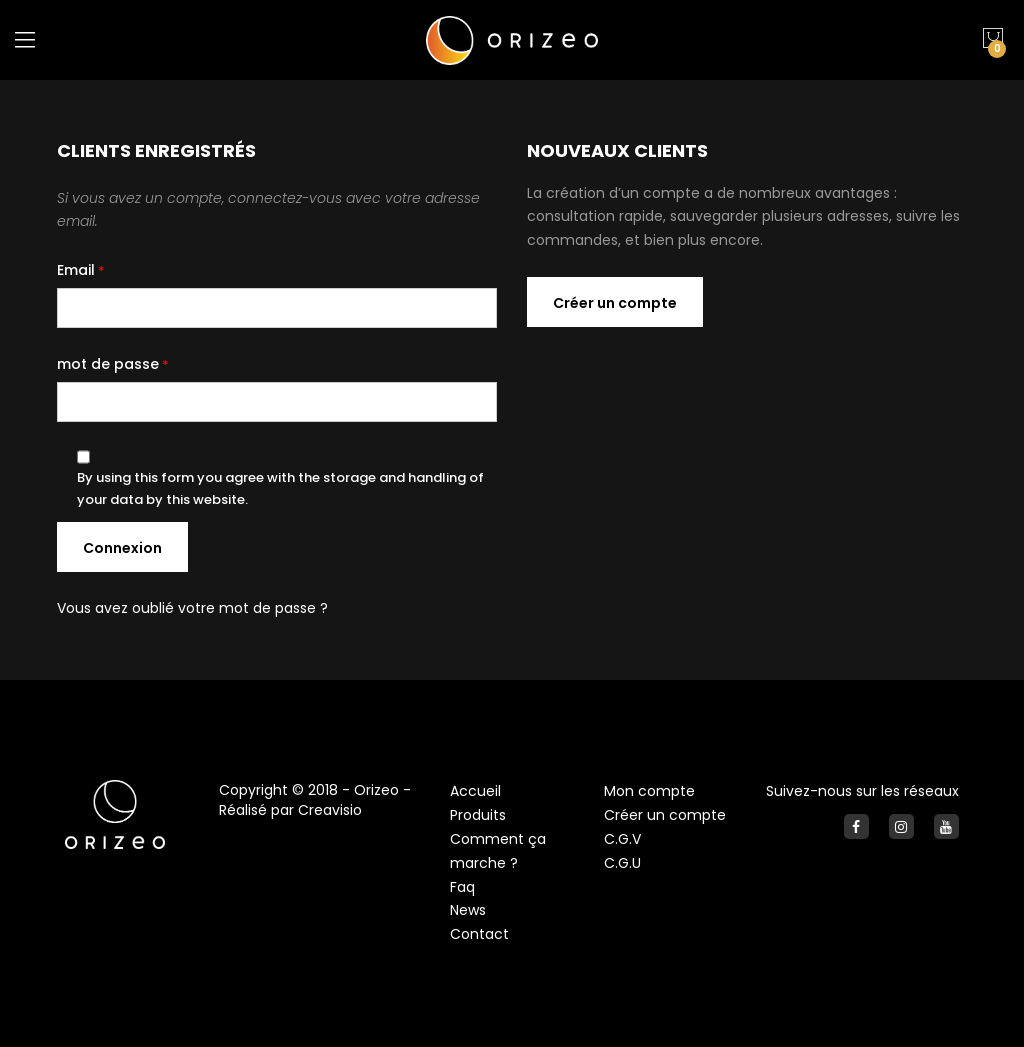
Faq (462, 887)
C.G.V (622, 839)
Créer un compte (665, 815)
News (468, 910)
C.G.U (622, 863)
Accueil (475, 791)
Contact (479, 934)
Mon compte (649, 791)
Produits (478, 815)
